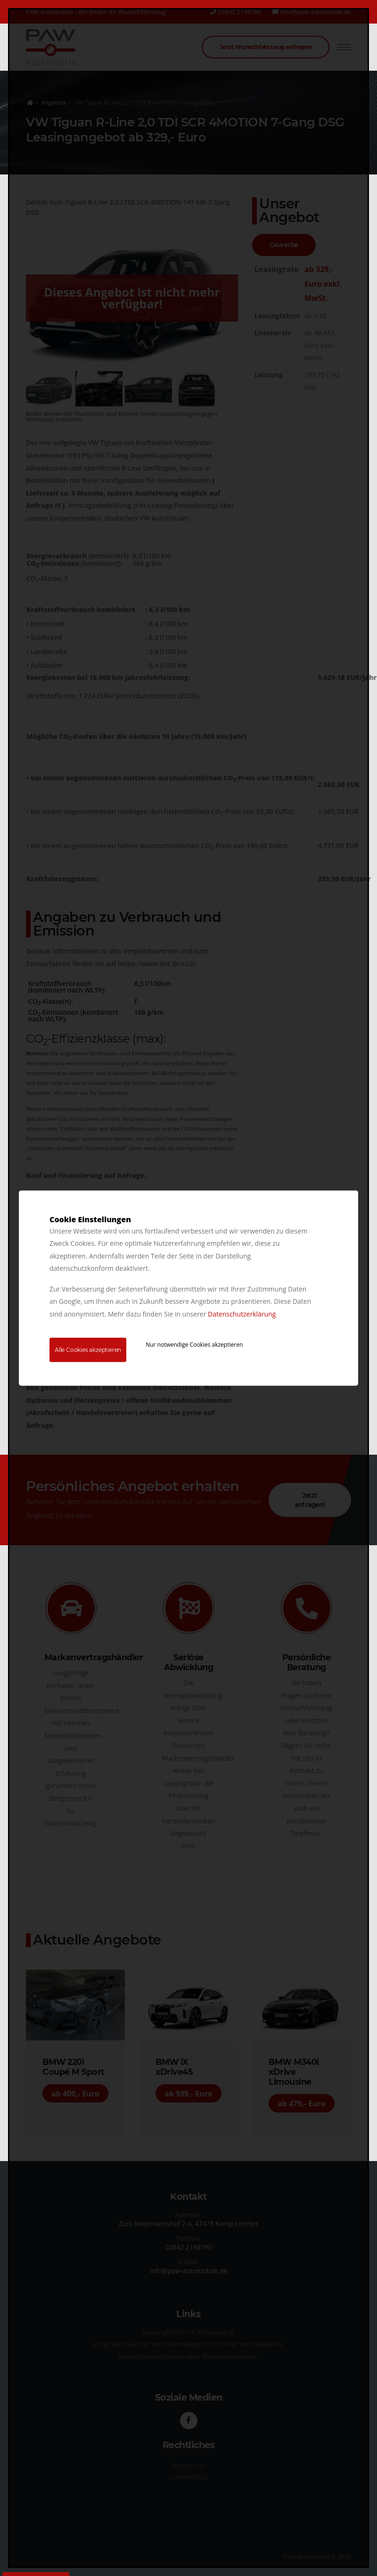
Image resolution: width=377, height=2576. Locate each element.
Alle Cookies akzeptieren (88, 1349)
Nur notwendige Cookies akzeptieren (194, 1345)
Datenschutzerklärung (242, 1313)
